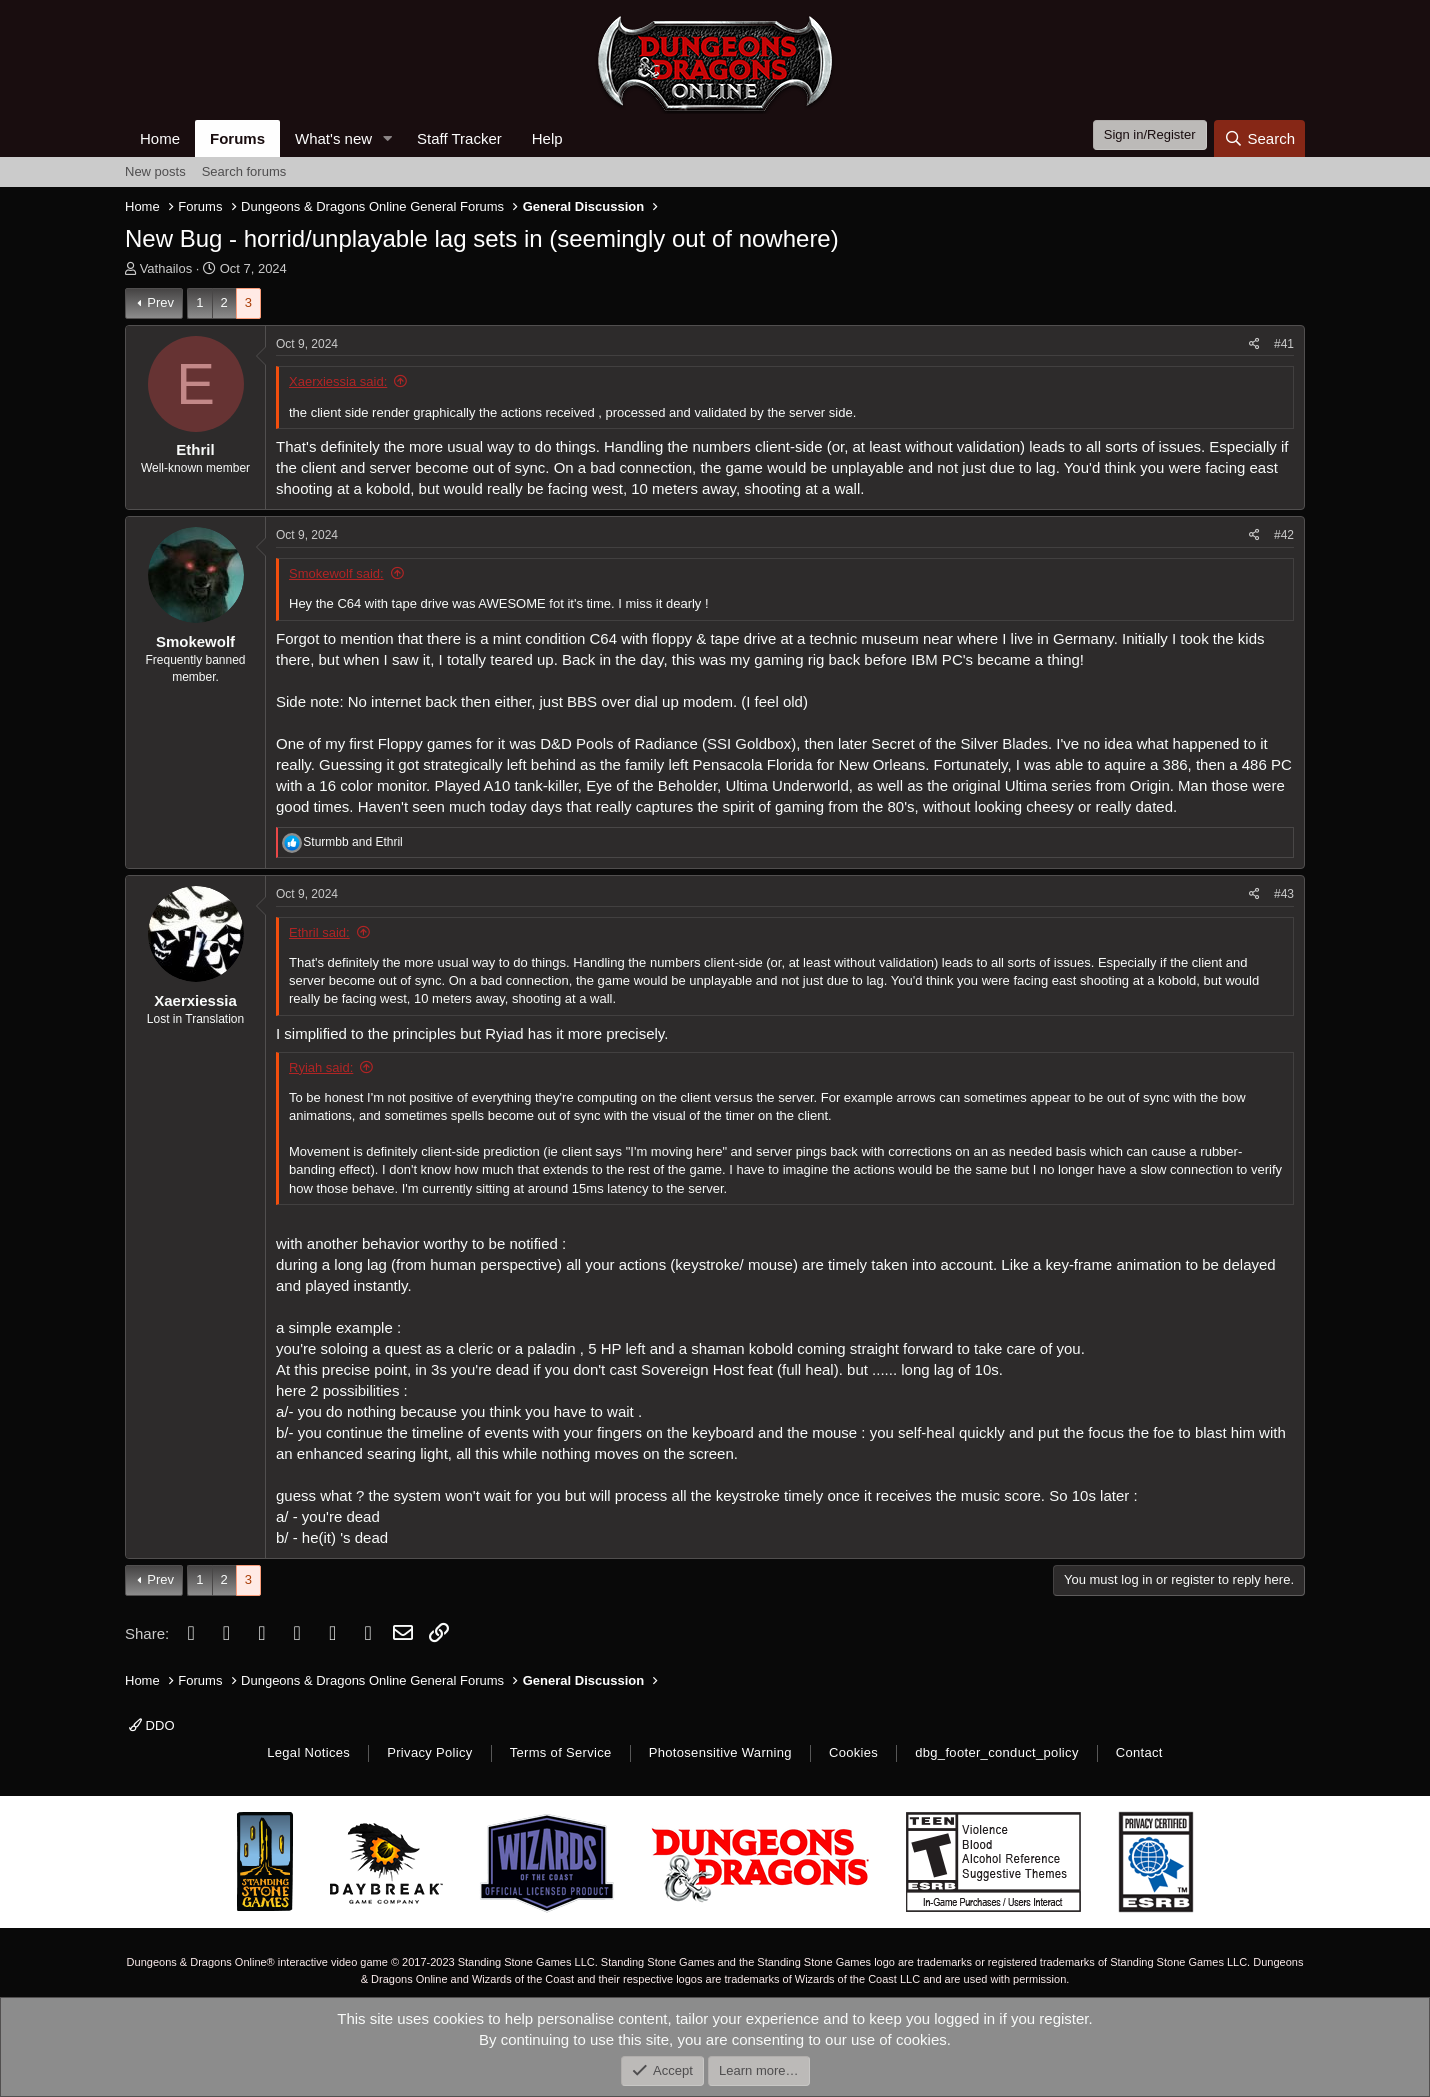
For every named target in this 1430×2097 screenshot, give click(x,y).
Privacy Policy (429, 1752)
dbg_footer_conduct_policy (997, 1752)
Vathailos (166, 268)
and (352, 842)
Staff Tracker (459, 138)
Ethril (195, 449)
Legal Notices (308, 1752)
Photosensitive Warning (720, 1752)
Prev (160, 302)
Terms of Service (561, 1752)
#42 (1284, 535)
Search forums (244, 171)
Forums (237, 138)
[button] (388, 138)
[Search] (1259, 138)
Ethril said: (319, 932)
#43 (1284, 894)
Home (160, 138)
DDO (152, 1725)
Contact (1139, 1752)
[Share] (1254, 344)
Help (547, 138)
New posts (155, 171)
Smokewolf (195, 641)
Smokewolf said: (336, 573)
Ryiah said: (321, 1067)
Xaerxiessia (195, 1000)
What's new (333, 138)
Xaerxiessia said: (338, 381)
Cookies (853, 1752)
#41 (1284, 344)
